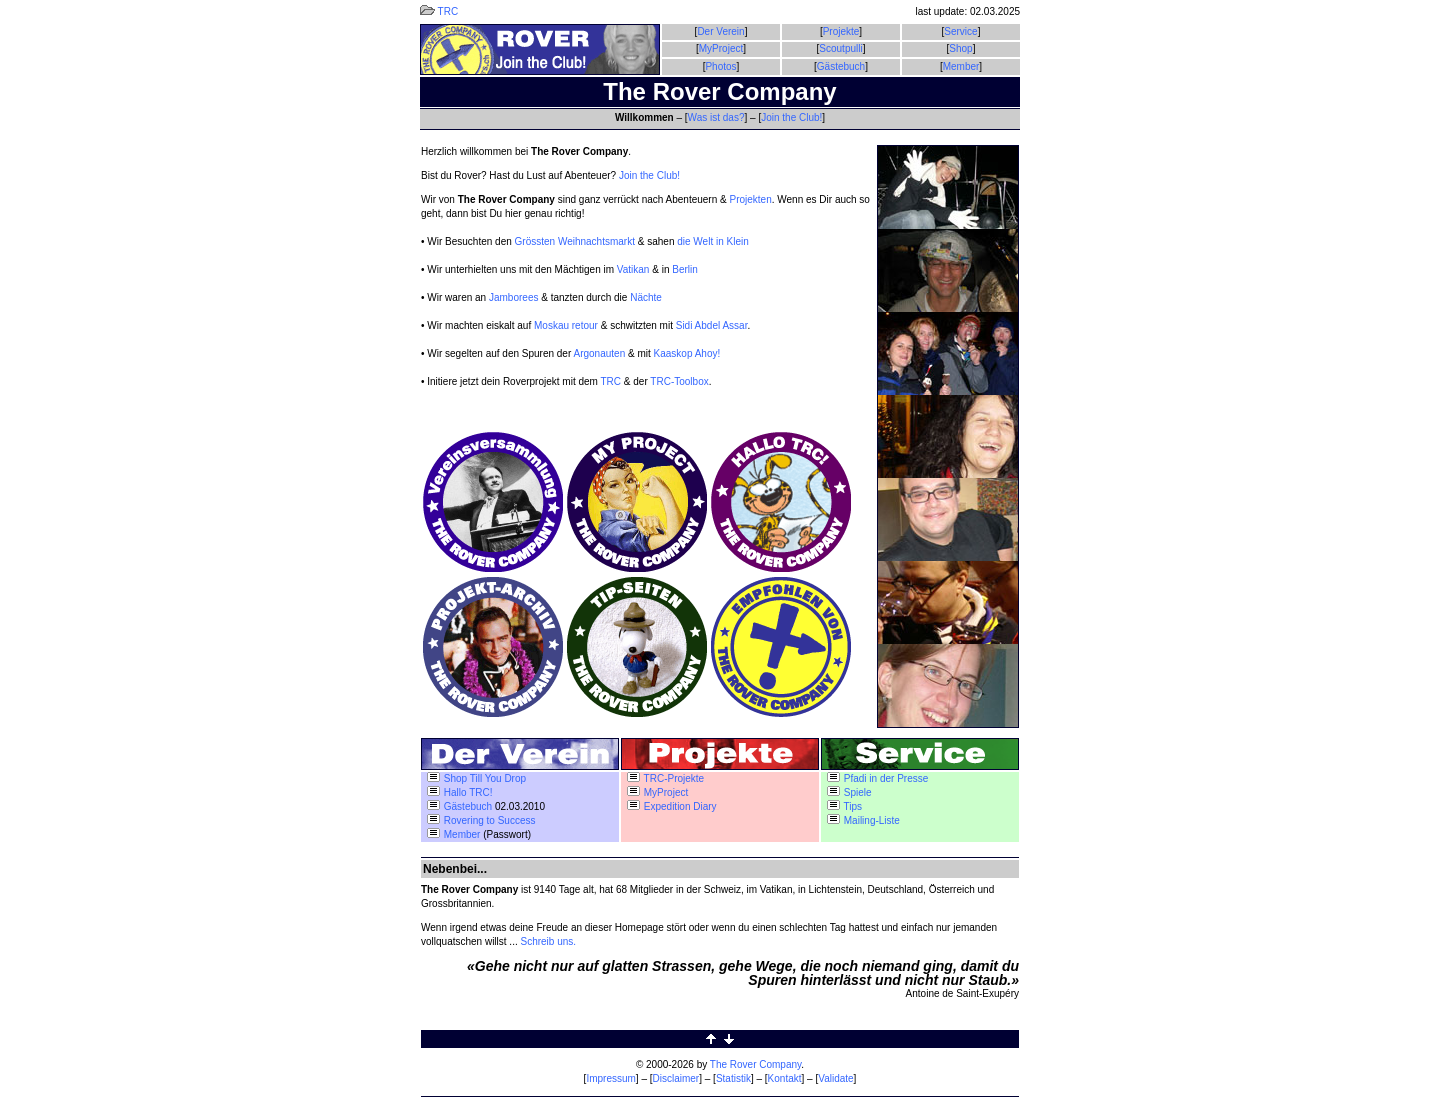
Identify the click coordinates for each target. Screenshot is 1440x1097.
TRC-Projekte (665, 778)
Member (961, 66)
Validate (835, 1078)
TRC (439, 11)
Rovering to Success (481, 820)
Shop (960, 48)
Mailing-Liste (863, 820)
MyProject (721, 48)
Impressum (610, 1078)
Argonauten (599, 353)
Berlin (685, 269)
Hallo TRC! (459, 792)
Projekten (750, 199)
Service (960, 31)
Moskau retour (566, 325)
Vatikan (633, 269)
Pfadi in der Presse (877, 778)
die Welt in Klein (713, 241)
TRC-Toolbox (679, 381)
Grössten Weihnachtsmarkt (575, 241)
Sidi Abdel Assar (712, 325)
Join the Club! (791, 117)
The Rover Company (756, 1064)
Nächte (646, 297)
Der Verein (720, 31)
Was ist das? (716, 117)
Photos (720, 66)
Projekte (841, 31)
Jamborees (513, 297)
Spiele (849, 792)
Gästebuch (841, 66)
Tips (844, 806)
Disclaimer (676, 1078)
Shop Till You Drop (476, 778)
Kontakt (785, 1078)
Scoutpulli (840, 48)
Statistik (733, 1078)
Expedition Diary (671, 806)
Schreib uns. (549, 941)
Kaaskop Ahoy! (687, 353)
